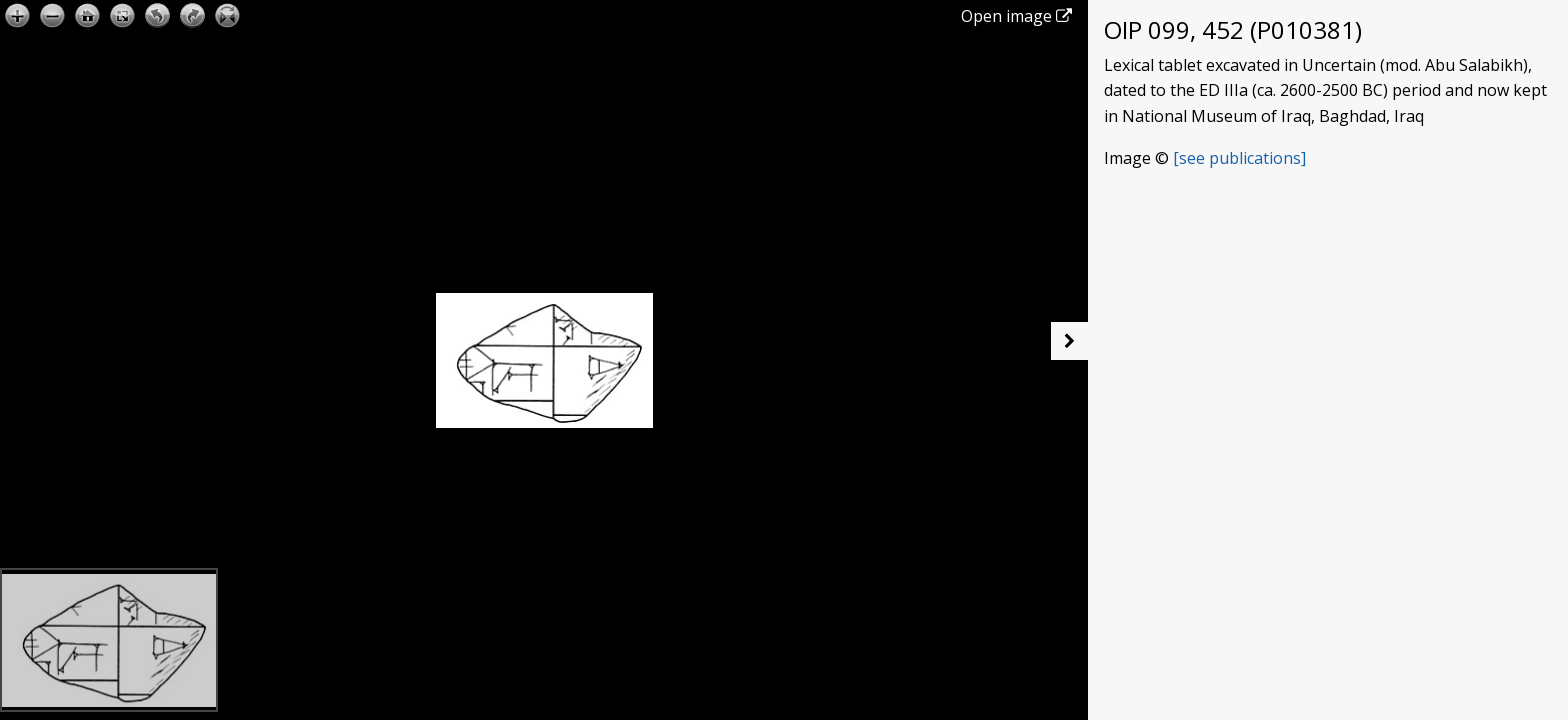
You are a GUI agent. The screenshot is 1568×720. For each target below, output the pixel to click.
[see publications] (1239, 158)
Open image (1016, 16)
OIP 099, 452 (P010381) (1233, 29)
